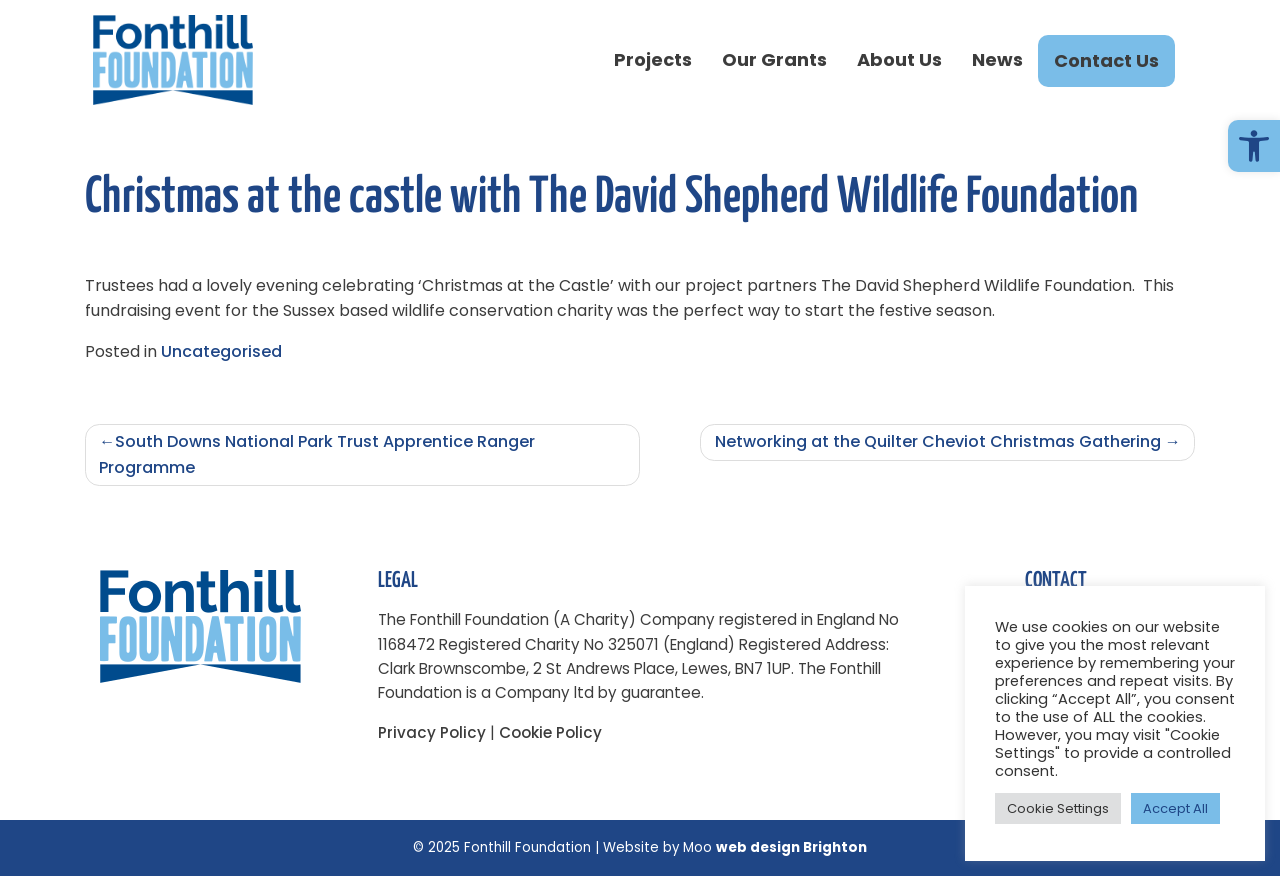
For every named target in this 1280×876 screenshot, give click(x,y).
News (997, 59)
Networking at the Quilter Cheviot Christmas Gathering (938, 441)
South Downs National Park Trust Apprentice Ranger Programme (317, 454)
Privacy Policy (432, 732)
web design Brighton (791, 847)
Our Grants (774, 59)
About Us (899, 59)
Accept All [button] (1175, 808)
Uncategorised (221, 351)
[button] (1254, 146)
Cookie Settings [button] (1058, 808)
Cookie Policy (550, 732)
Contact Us (1106, 60)
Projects (653, 59)
